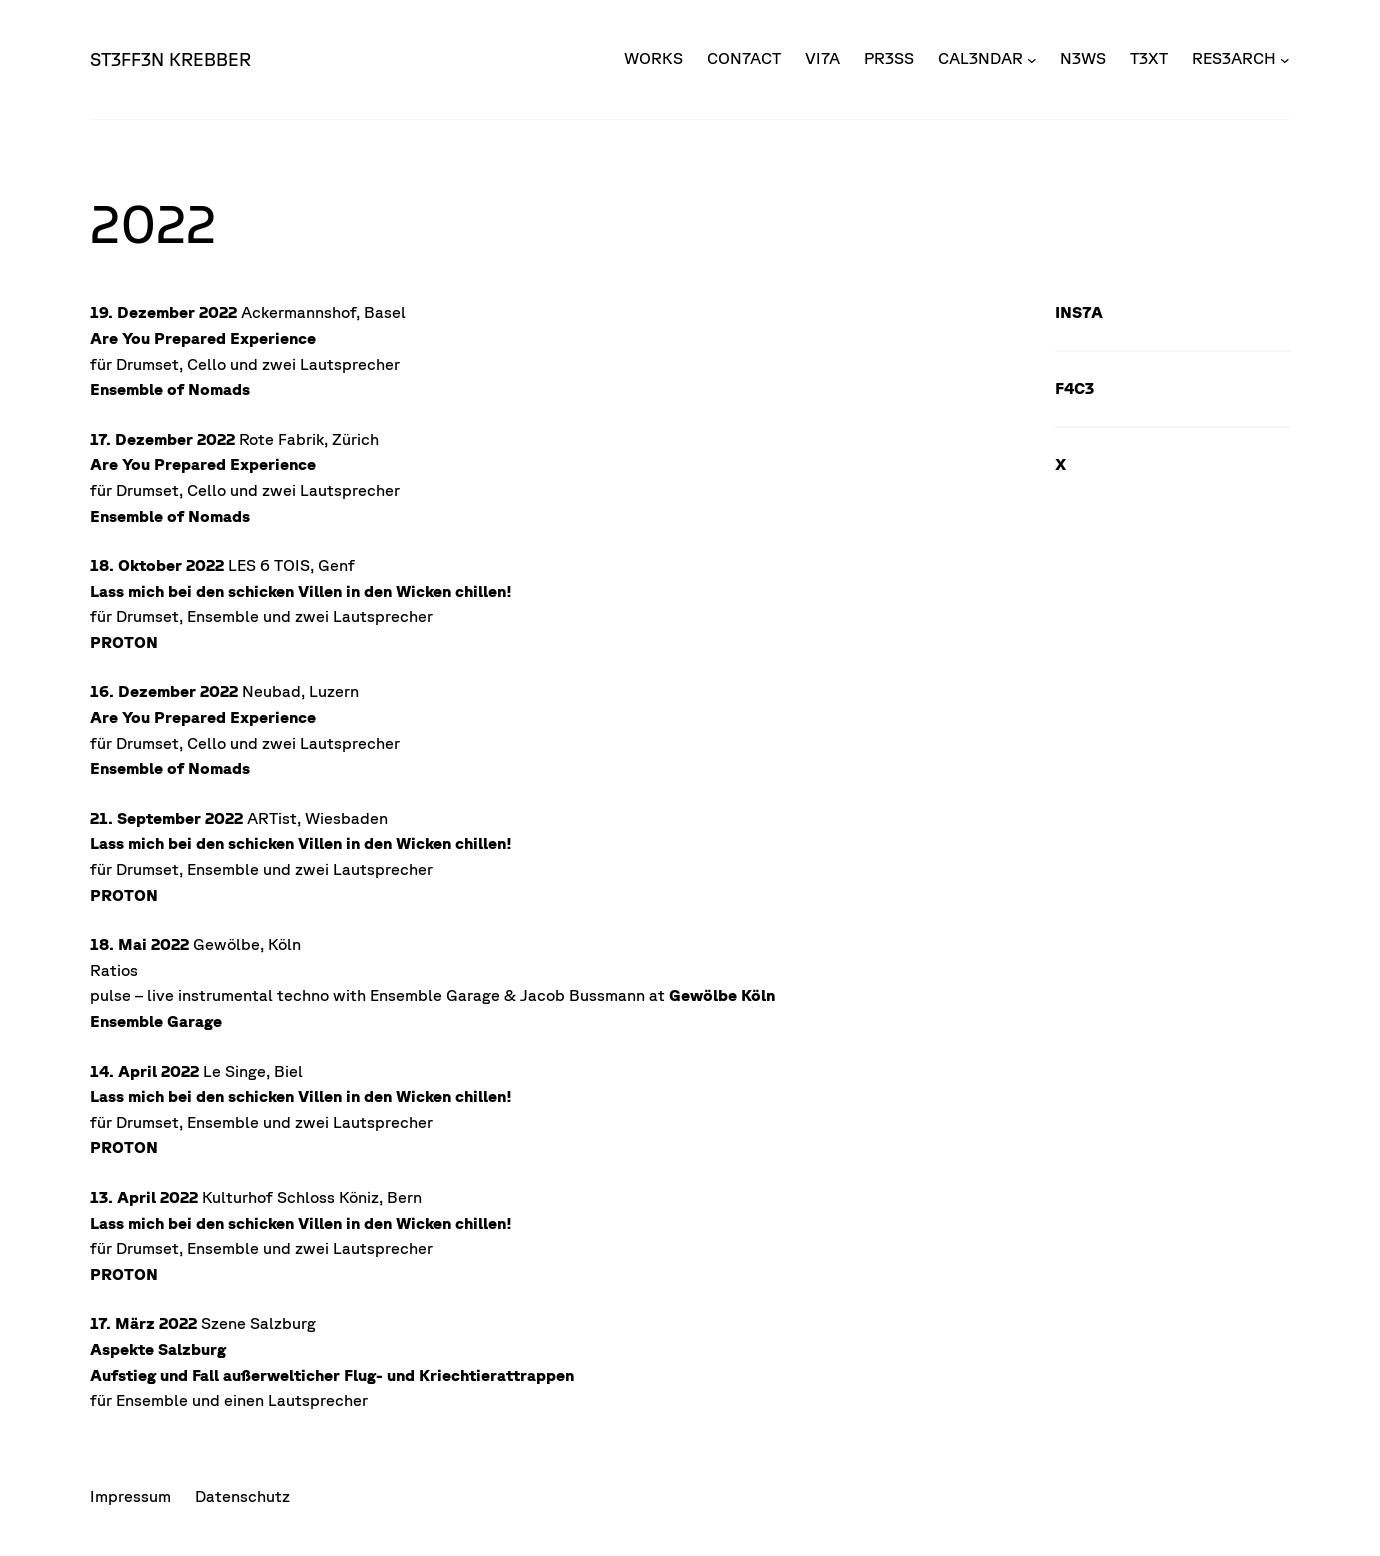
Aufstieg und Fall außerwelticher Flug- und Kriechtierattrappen (332, 1375)
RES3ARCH (1234, 58)
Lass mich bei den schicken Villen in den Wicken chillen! (301, 591)
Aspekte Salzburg (158, 1349)
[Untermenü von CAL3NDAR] (1032, 59)
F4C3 (1074, 388)
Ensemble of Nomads (170, 389)
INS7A (1079, 312)
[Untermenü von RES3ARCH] (1285, 59)
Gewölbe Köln (722, 995)
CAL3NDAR (980, 58)
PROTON (124, 642)
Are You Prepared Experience (203, 338)
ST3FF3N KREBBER (170, 59)
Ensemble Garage (156, 1021)
